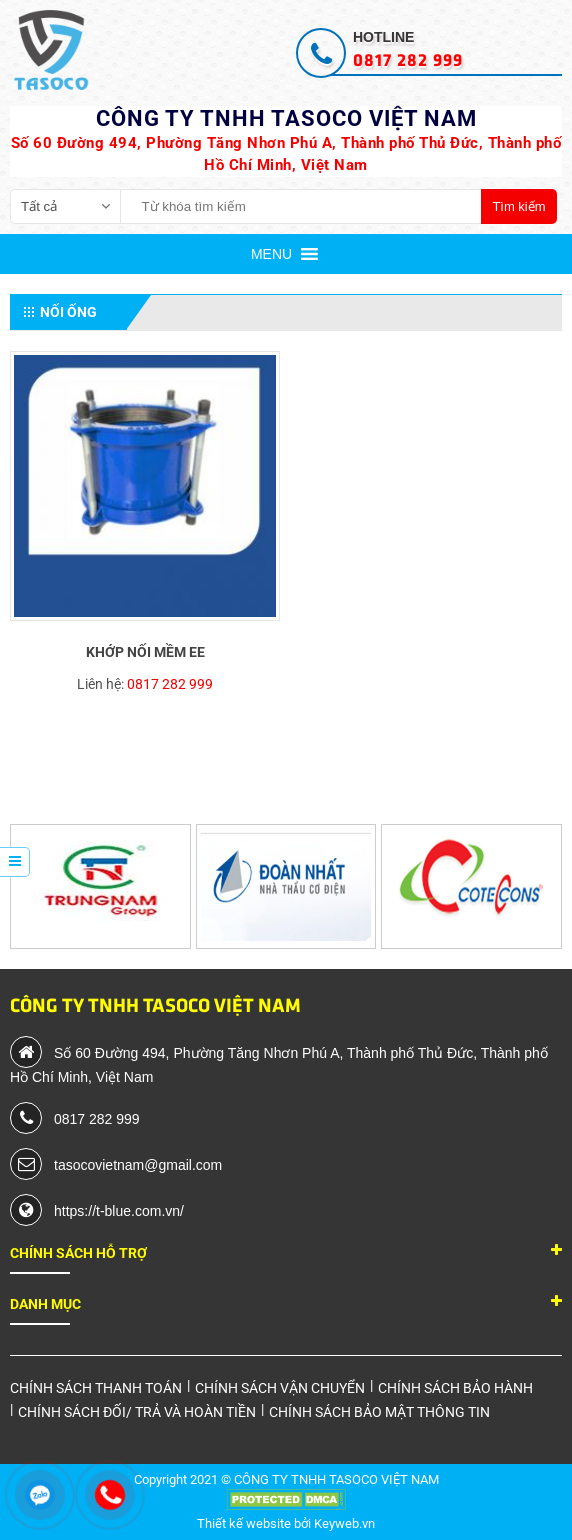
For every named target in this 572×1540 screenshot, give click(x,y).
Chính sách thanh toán (96, 1388)
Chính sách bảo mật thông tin (379, 1412)
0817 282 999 (170, 684)
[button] (271, 254)
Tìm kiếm (518, 206)
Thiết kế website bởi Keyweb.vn (286, 1523)
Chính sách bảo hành (455, 1388)
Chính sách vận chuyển (280, 1388)
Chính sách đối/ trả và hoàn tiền (137, 1412)
